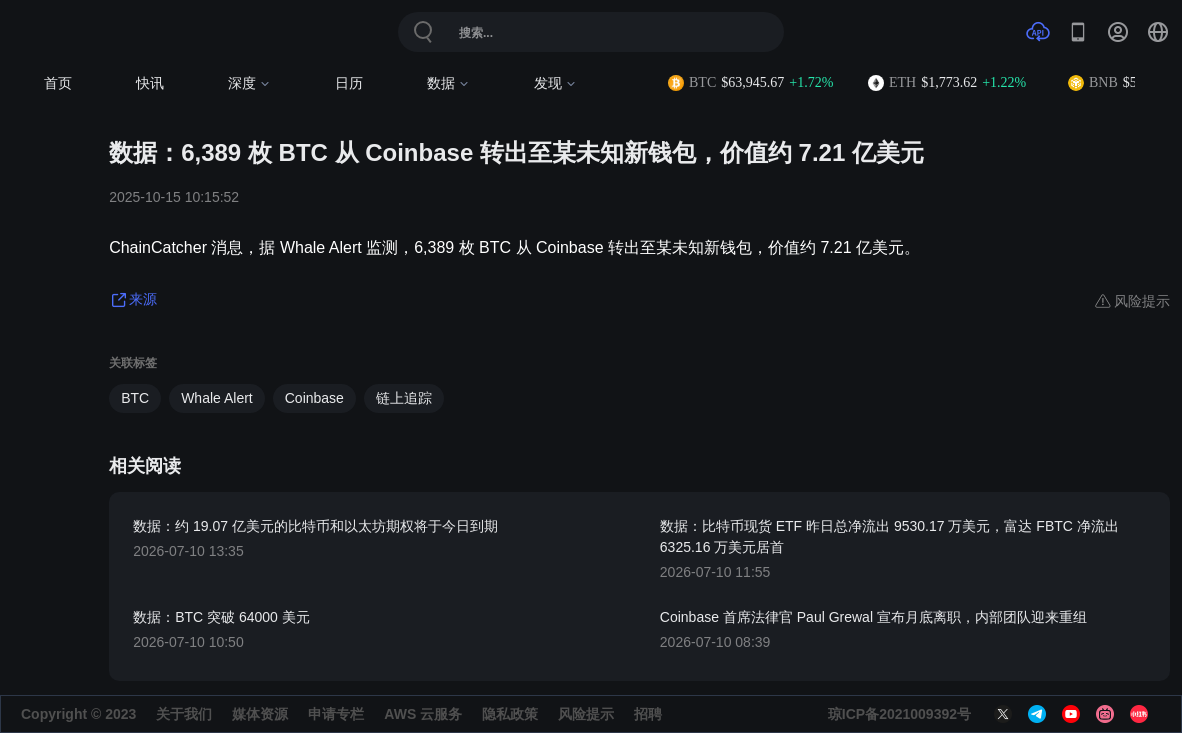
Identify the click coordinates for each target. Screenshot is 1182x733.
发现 (555, 83)
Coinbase (314, 398)
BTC (135, 398)
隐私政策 (510, 714)
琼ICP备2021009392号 (899, 714)
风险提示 (586, 714)
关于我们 (184, 714)
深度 (249, 83)
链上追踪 (404, 398)
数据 (448, 83)
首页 (58, 83)
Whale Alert (217, 398)
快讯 (150, 83)
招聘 (648, 714)
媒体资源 (260, 714)
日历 (349, 83)
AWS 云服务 (423, 714)
